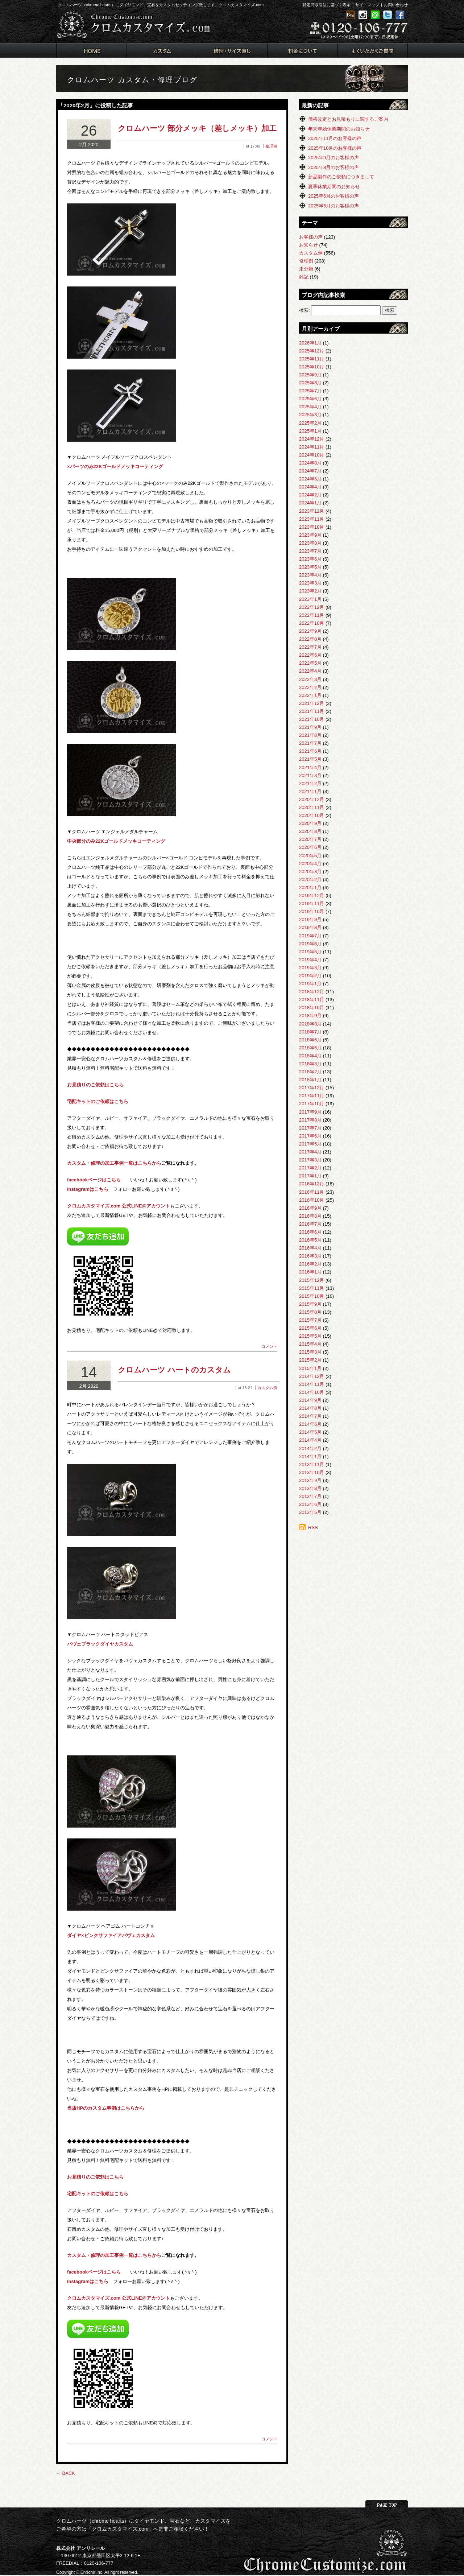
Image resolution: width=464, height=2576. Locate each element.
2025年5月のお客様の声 (333, 206)
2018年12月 (311, 991)
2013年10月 (311, 1472)
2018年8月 (310, 1024)
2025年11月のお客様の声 (334, 138)
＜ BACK (65, 2473)
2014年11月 (311, 1384)
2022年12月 (311, 607)
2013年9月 (310, 1480)
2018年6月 (310, 1040)
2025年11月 (311, 359)
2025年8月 (310, 382)
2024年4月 (310, 487)
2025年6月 (310, 398)
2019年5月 (310, 951)
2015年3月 (310, 1352)
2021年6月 (310, 751)
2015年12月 (311, 1280)
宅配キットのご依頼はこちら (97, 1101)
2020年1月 (310, 887)
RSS (313, 1527)
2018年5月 (310, 1047)
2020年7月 (310, 839)
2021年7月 (310, 743)
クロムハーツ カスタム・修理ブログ (132, 80)
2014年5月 (310, 1432)
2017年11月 (311, 1095)
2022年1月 (310, 695)
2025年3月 (310, 414)
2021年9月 (310, 727)
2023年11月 (311, 519)
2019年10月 (311, 911)
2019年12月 (311, 895)
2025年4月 (310, 406)
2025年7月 (310, 390)
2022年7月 (310, 647)
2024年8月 (310, 463)
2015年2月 (310, 1360)
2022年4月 (310, 671)
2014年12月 (311, 1376)
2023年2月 (310, 591)
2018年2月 (310, 1071)
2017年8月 (310, 1120)
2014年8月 (310, 1408)
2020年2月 (310, 879)
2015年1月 (310, 1368)
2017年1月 (310, 1175)
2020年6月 (310, 847)
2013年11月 (311, 1464)
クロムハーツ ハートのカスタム (174, 1370)
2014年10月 (311, 1392)
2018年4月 (310, 1055)
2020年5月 (310, 855)
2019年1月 (310, 983)
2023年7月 (310, 551)
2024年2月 (310, 495)
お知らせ (308, 245)
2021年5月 (310, 759)
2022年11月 (311, 615)
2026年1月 (310, 343)
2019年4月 (310, 959)
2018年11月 (311, 999)
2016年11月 (311, 1192)
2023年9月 (310, 535)
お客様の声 (311, 237)
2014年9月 (310, 1400)
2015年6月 (310, 1328)
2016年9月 (310, 1208)
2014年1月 (310, 1456)
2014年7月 (310, 1416)
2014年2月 (310, 1448)
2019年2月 (310, 975)
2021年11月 (311, 711)
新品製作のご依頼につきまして (341, 176)
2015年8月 (310, 1312)
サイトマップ (367, 5)
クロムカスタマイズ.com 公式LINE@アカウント (118, 1206)
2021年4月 (310, 767)
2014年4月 (310, 1440)
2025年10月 (311, 367)
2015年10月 (311, 1296)
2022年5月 (310, 663)
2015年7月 (310, 1320)
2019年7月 (310, 935)
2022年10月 (311, 623)
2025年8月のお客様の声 (333, 167)
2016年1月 (310, 1272)
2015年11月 (311, 1288)
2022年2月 (310, 687)
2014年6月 (310, 1424)
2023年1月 (310, 599)
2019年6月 (310, 943)
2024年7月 (310, 471)
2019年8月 (310, 927)
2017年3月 (310, 1160)
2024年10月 (311, 455)
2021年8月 (310, 735)
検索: (304, 310)
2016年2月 (310, 1264)
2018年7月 (310, 1032)
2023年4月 (310, 575)
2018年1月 (310, 1079)
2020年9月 (310, 823)
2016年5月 (310, 1240)
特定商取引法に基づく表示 (327, 5)
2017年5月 (310, 1144)
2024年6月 (310, 479)
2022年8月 (310, 639)
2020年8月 (310, 831)
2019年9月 (310, 919)
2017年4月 (310, 1152)
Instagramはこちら (87, 1189)
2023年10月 (311, 527)
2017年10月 (311, 1103)
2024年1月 (310, 502)
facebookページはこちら (94, 1179)
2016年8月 (310, 1216)
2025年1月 (310, 431)
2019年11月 (311, 903)
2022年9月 (310, 631)
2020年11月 (311, 807)
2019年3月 (310, 967)
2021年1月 (310, 791)
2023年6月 (310, 559)
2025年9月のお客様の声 (333, 157)
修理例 (271, 146)
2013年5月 (310, 1512)
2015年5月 (310, 1336)
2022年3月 (310, 679)
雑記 (303, 277)
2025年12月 (311, 351)
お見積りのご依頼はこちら (95, 1084)
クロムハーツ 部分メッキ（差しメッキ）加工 (197, 128)
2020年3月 (310, 871)
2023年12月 (311, 511)
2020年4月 (310, 863)
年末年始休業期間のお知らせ (338, 129)
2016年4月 (310, 1248)
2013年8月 (310, 1488)
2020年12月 (311, 799)
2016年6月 (310, 1232)
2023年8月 (310, 543)
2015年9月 (310, 1304)
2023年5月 (310, 567)
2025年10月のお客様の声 (334, 148)
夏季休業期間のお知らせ (334, 186)
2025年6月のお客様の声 (333, 196)
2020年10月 (311, 815)
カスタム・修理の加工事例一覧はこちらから (114, 1163)
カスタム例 (267, 1388)
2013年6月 (310, 1504)
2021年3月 (310, 775)
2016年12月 (311, 1183)
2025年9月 (310, 374)
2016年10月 (311, 1200)
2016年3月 (310, 1256)
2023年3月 (310, 583)
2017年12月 (311, 1087)
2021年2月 (310, 783)
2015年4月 (310, 1344)
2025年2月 (310, 423)
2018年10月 (311, 1007)
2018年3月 (310, 1063)
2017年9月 (310, 1112)
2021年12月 (311, 703)
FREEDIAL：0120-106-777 (84, 2563)
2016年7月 (310, 1224)
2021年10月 (311, 719)
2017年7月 (310, 1128)
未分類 (306, 269)
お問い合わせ (396, 5)
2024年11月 (311, 447)
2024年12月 (311, 439)
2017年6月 (310, 1136)
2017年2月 (310, 1168)
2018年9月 (310, 1015)
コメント (269, 1346)
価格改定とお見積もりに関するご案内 (348, 119)
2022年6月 (310, 655)
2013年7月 (310, 1496)
